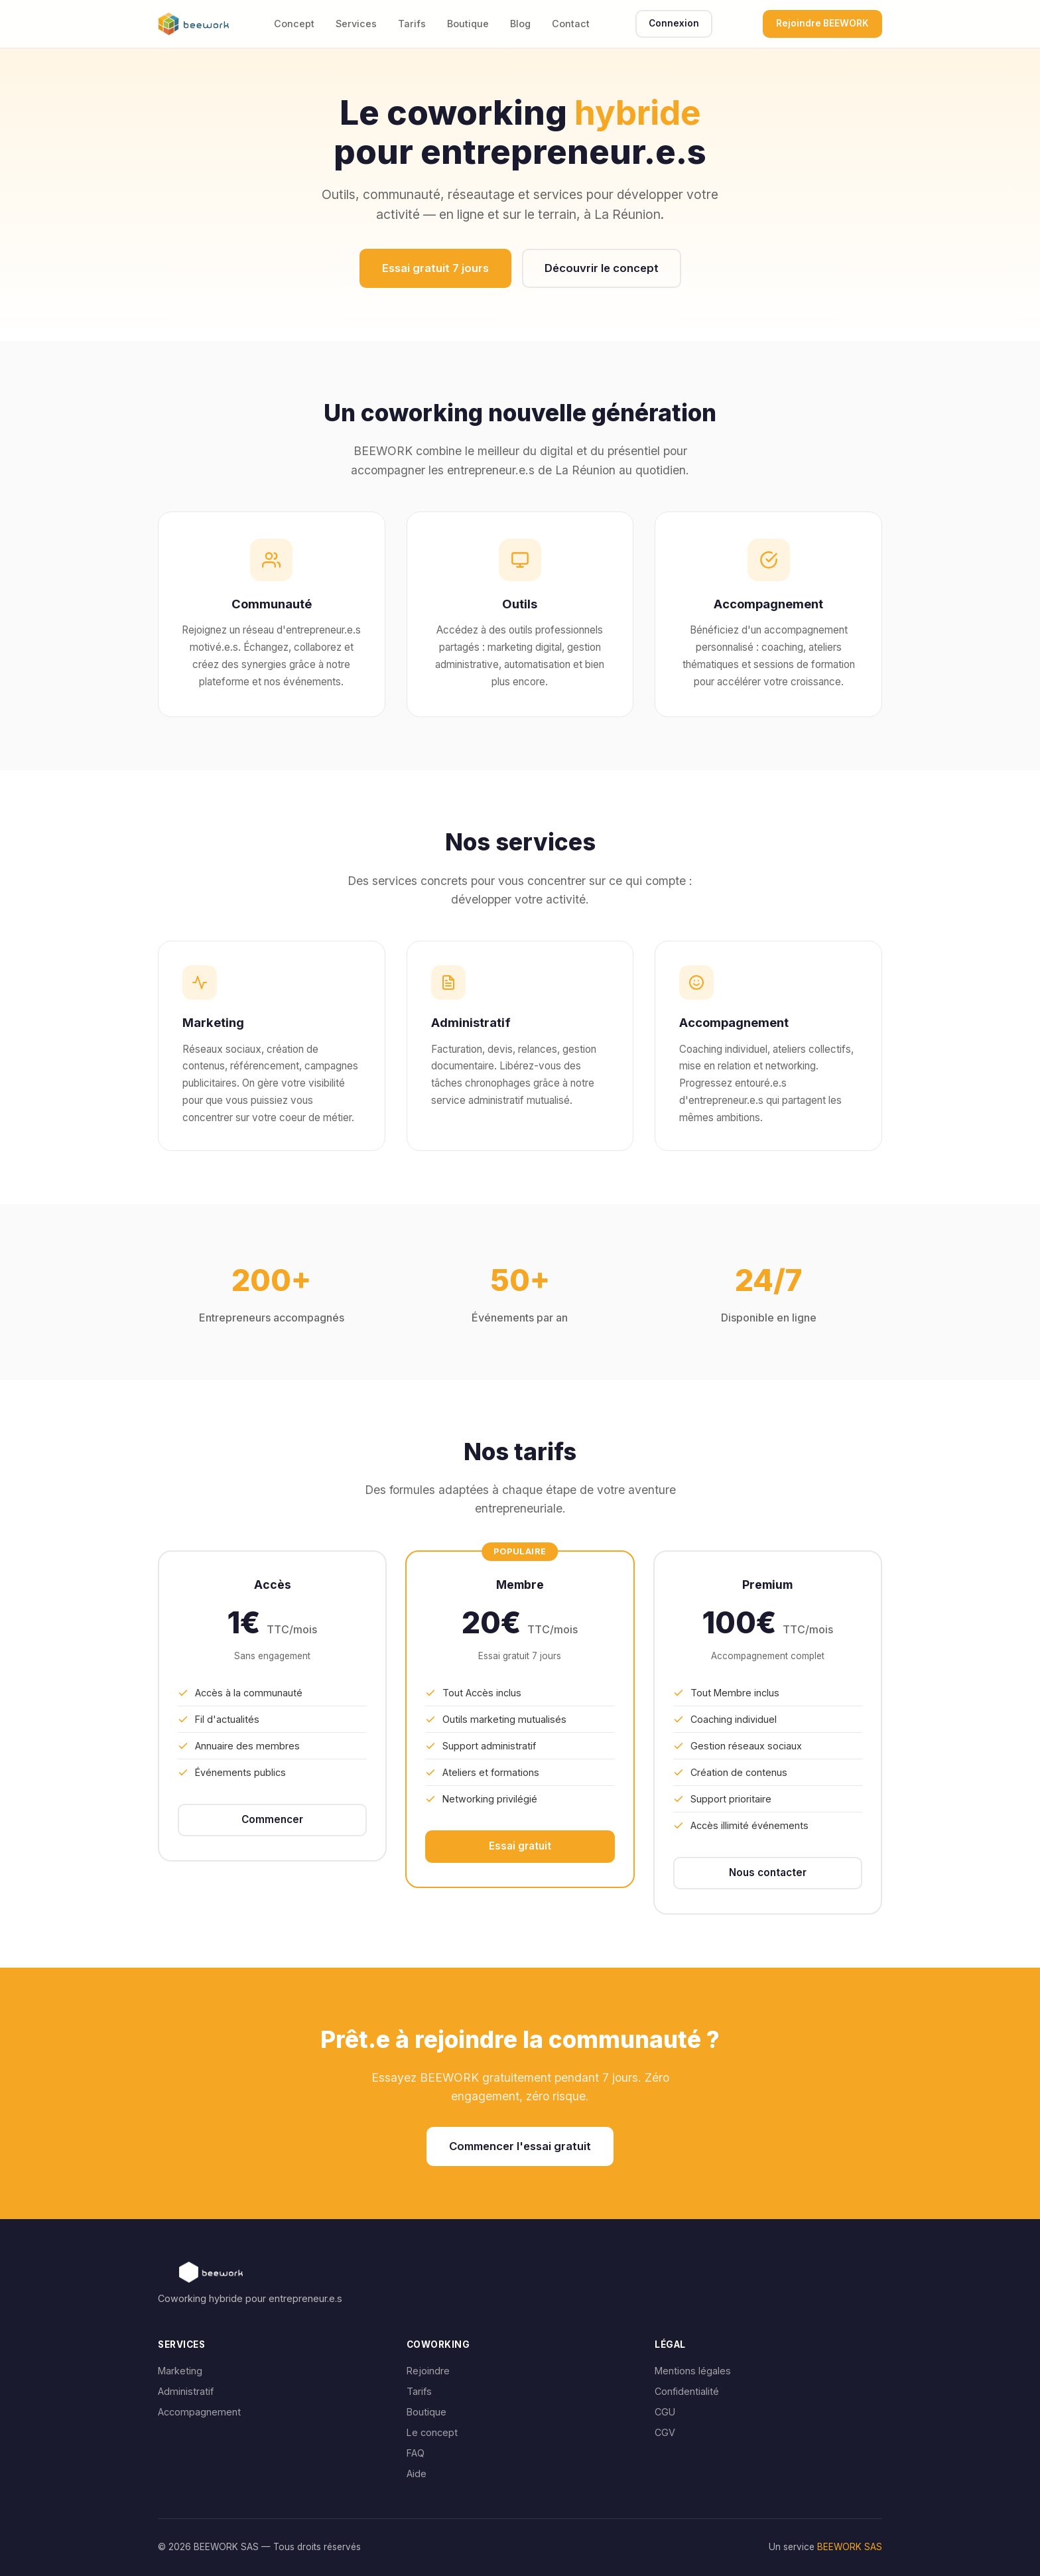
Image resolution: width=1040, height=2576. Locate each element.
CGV (665, 2432)
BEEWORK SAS (849, 2547)
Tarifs (412, 23)
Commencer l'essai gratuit (520, 2146)
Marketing (180, 2370)
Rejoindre (428, 2370)
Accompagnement (199, 2411)
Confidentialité (687, 2391)
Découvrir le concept (602, 268)
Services (356, 23)
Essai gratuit (520, 1846)
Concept (294, 23)
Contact (571, 23)
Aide (416, 2473)
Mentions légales (693, 2370)
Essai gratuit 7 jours (435, 268)
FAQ (415, 2453)
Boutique (468, 23)
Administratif (186, 2391)
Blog (520, 23)
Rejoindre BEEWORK (822, 23)
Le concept (432, 2432)
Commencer (272, 1819)
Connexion (674, 23)
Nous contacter (768, 1872)
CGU (665, 2411)
